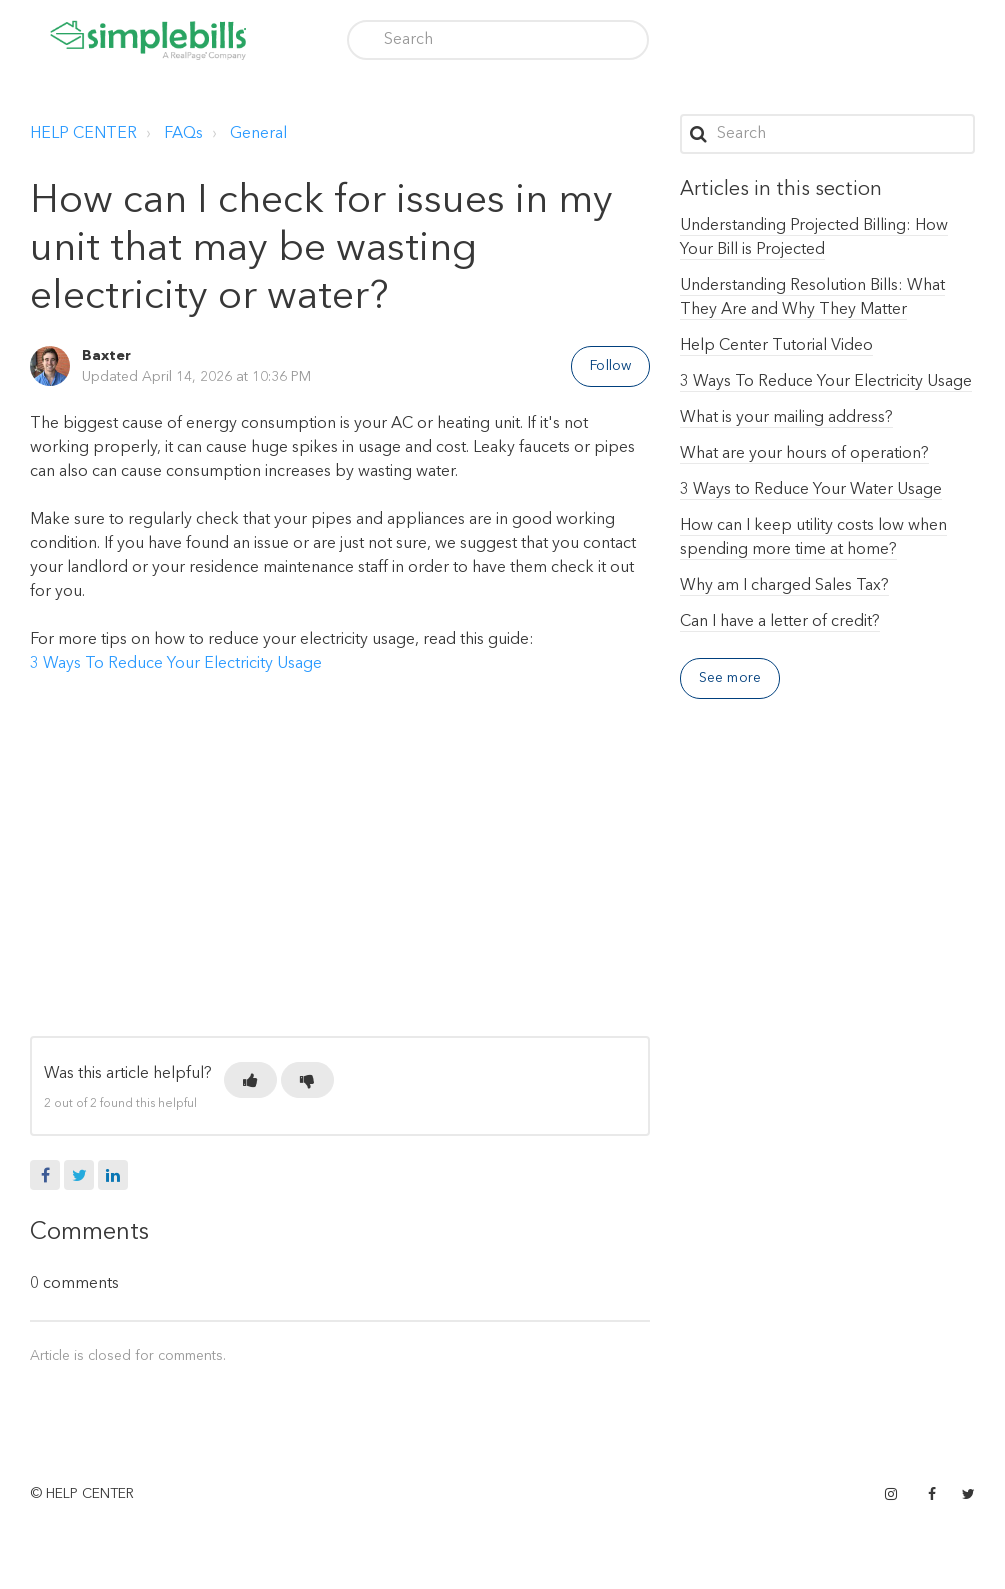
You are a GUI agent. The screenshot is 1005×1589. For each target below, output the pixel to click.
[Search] (498, 40)
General (258, 134)
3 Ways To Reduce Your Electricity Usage (176, 664)
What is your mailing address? (786, 418)
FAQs (183, 134)
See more (730, 678)
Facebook (45, 1175)
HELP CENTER (83, 134)
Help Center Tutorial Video (776, 346)
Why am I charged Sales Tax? (784, 586)
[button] (250, 1080)
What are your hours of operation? (804, 454)
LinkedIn (113, 1175)
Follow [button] (610, 366)
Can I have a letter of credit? (780, 622)
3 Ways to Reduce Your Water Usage (811, 490)
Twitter (79, 1175)
